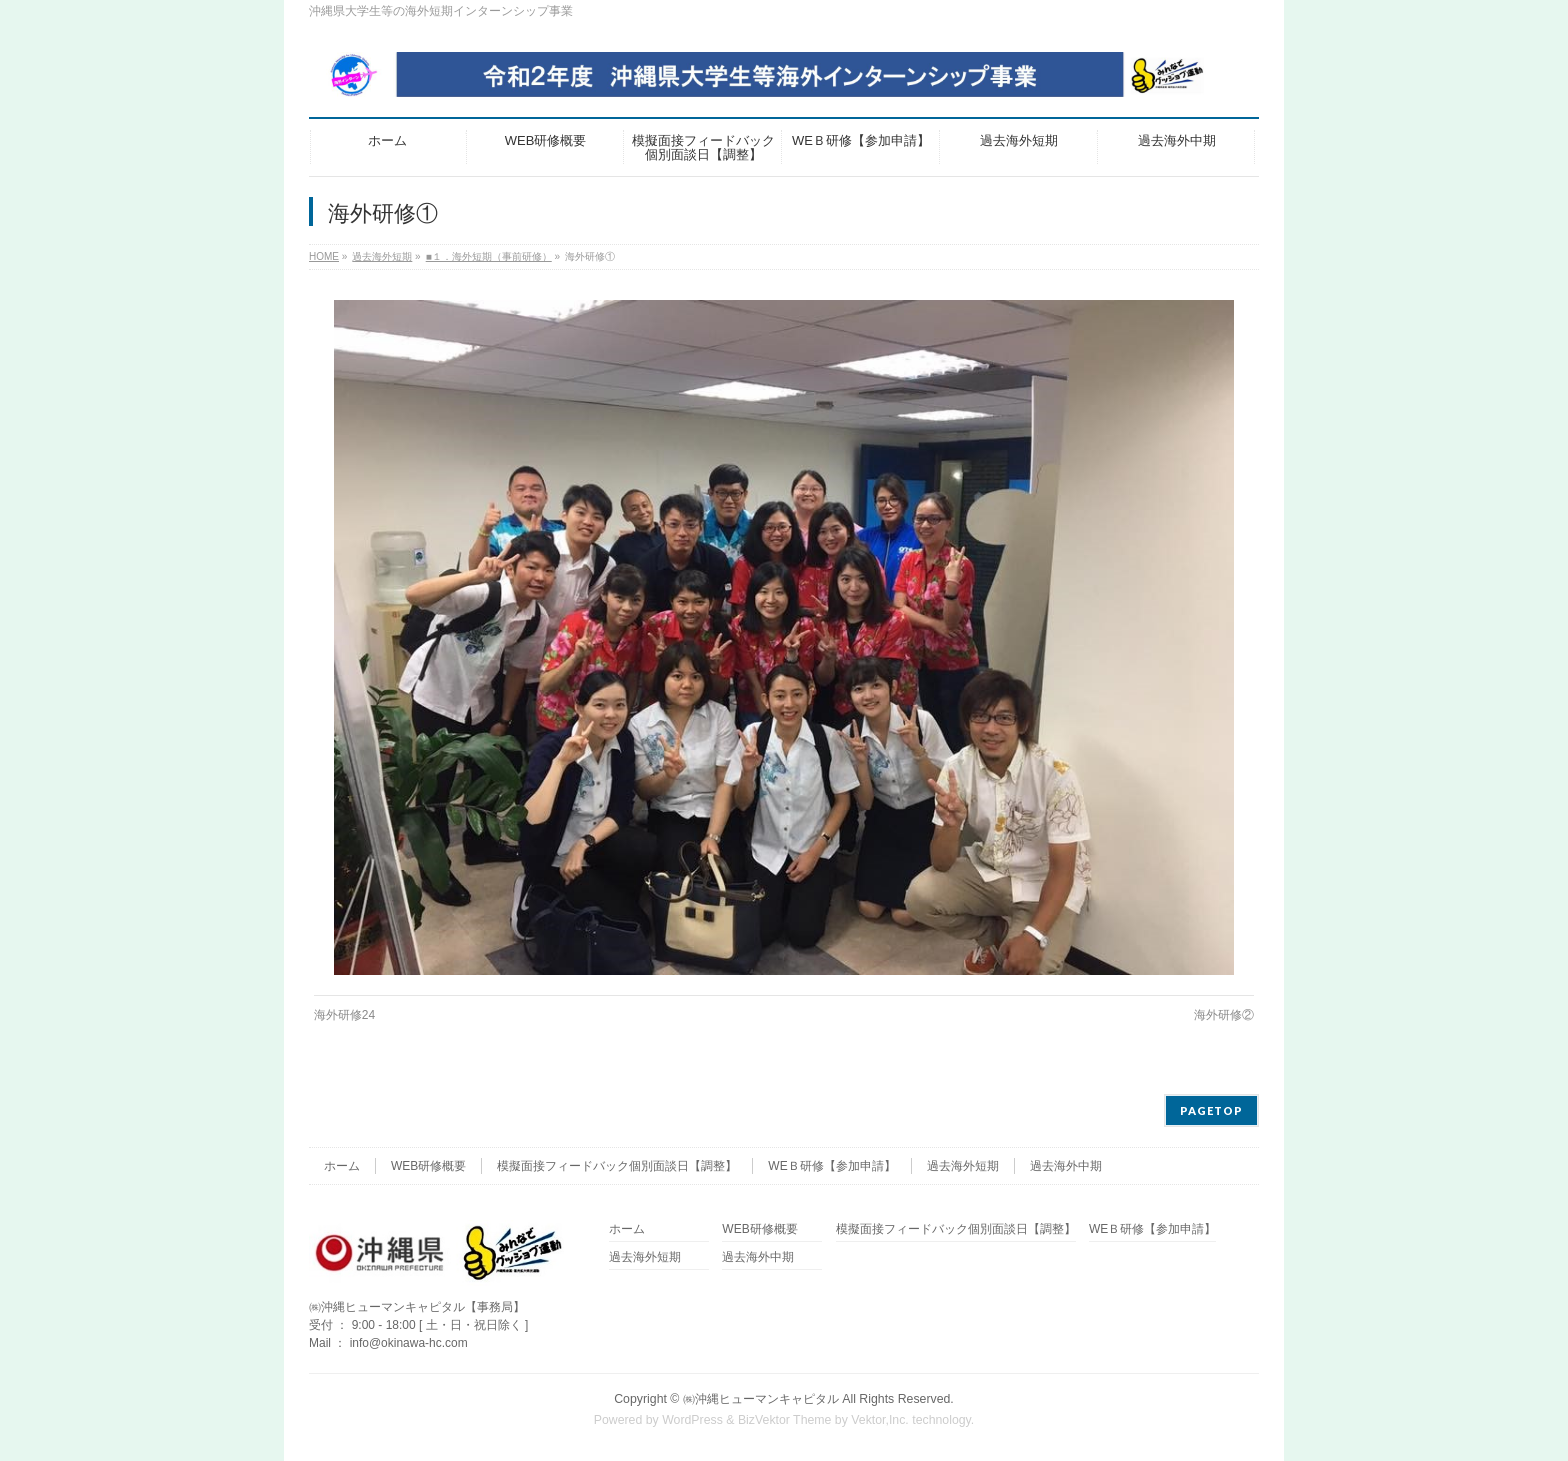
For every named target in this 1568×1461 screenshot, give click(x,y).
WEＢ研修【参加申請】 (831, 1166)
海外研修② (1224, 1015)
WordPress (692, 1420)
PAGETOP (1211, 1110)
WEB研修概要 (428, 1166)
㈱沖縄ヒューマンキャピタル (761, 1399)
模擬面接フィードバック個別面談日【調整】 (617, 1166)
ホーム (342, 1166)
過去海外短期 (963, 1166)
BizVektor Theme (785, 1420)
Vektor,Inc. (880, 1420)
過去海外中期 (1066, 1166)
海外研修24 (344, 1015)
